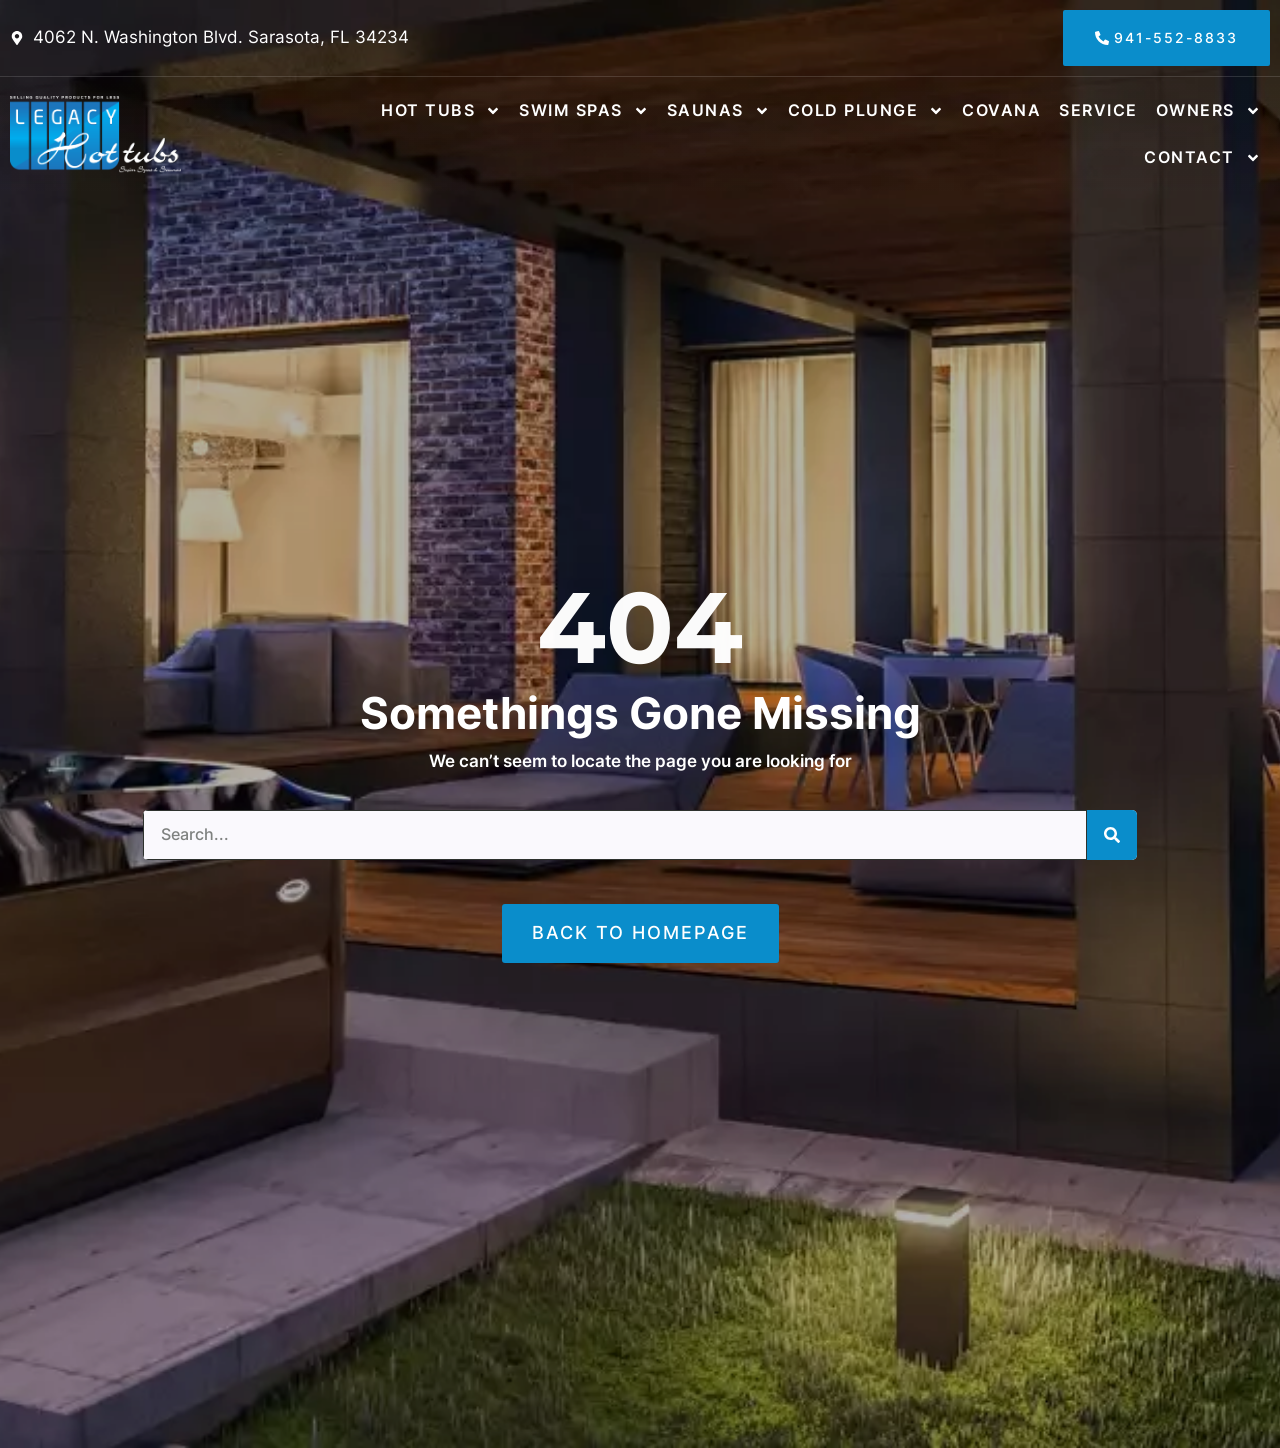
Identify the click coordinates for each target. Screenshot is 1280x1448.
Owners (1208, 111)
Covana (1001, 110)
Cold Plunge (866, 111)
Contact (1202, 158)
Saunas (718, 111)
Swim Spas (584, 111)
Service (1098, 110)
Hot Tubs (441, 111)
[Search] (1112, 835)
